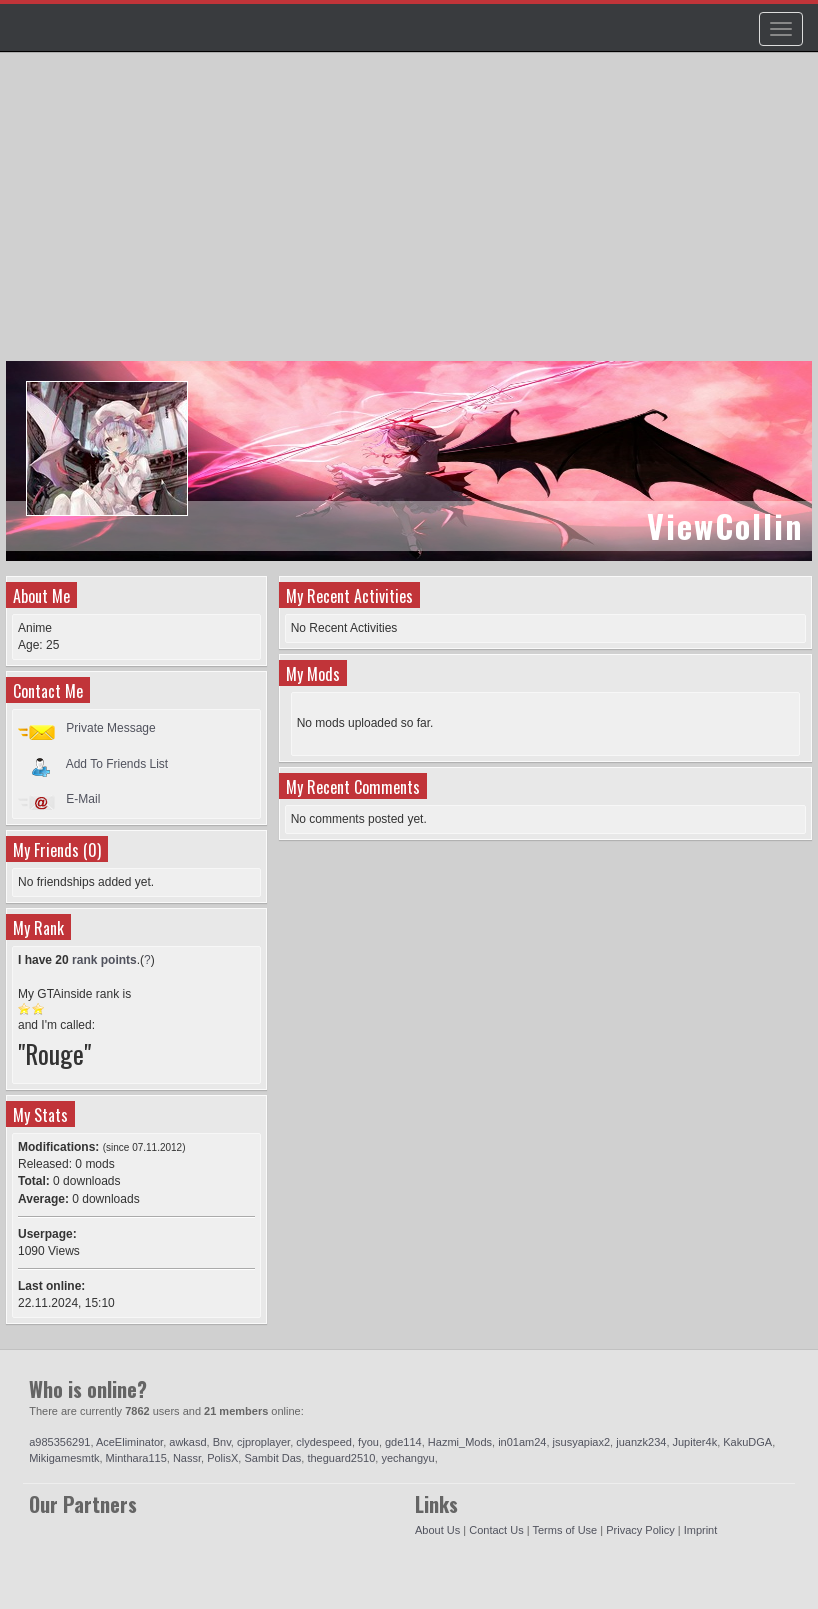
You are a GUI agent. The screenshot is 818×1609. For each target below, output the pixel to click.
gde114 (403, 1442)
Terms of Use (564, 1530)
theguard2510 (341, 1458)
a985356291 (59, 1442)
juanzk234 (641, 1442)
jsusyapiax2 (581, 1442)
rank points (104, 960)
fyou (368, 1442)
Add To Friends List (117, 763)
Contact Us (496, 1530)
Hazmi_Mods (460, 1442)
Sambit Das (272, 1458)
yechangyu (407, 1458)
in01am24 (522, 1442)
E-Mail (83, 799)
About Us (437, 1530)
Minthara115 (136, 1458)
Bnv (222, 1442)
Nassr (187, 1458)
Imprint (701, 1530)
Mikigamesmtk (64, 1458)
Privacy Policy (640, 1530)
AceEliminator (129, 1442)
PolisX (222, 1458)
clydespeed (324, 1442)
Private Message (110, 728)
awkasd (187, 1442)
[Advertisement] (411, 216)
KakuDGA (747, 1442)
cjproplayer (263, 1442)
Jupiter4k (695, 1442)
